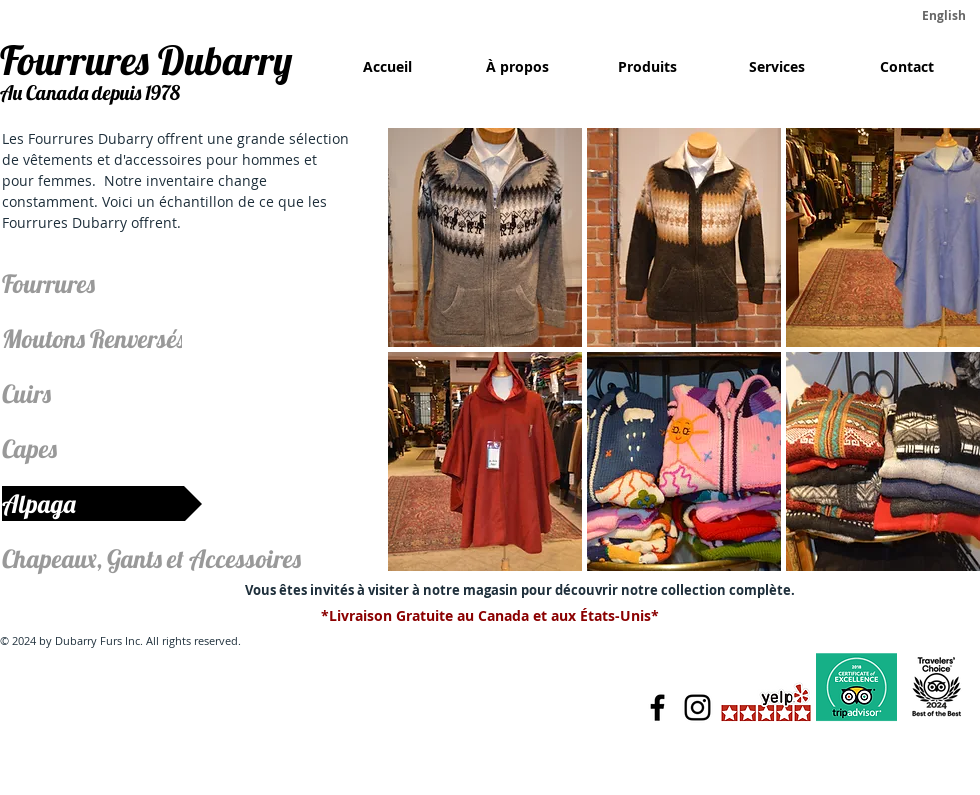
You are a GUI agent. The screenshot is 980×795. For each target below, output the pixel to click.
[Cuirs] (67, 393)
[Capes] (67, 448)
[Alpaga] (102, 503)
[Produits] (647, 67)
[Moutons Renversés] (93, 338)
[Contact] (907, 67)
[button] (485, 237)
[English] (944, 16)
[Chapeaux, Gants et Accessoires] (162, 558)
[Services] (777, 67)
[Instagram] (697, 707)
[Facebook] (657, 707)
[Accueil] (387, 67)
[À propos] (517, 67)
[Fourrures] (67, 283)
